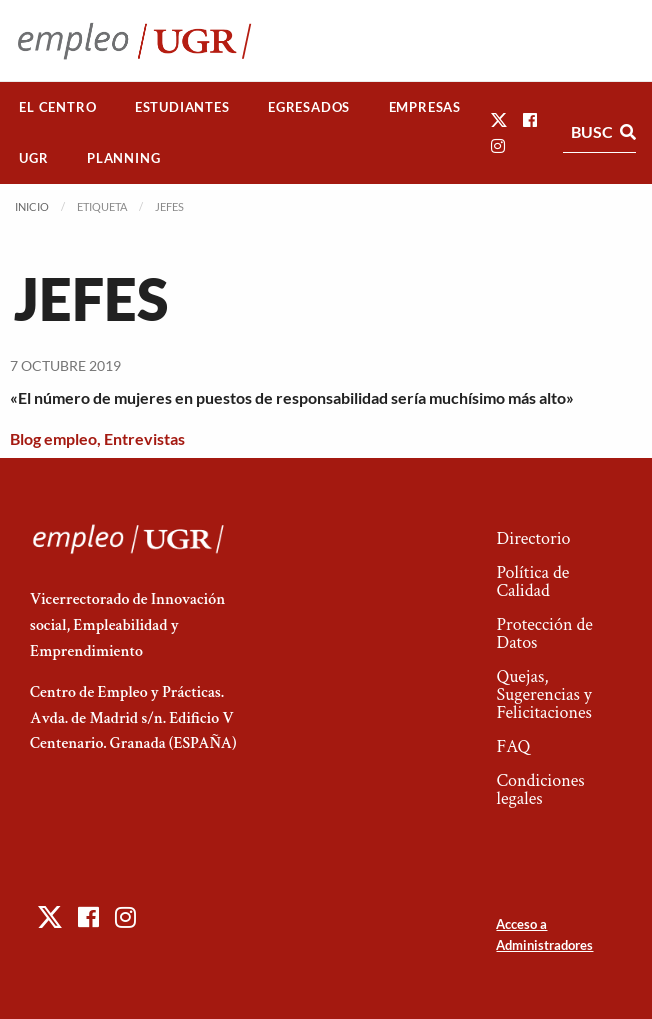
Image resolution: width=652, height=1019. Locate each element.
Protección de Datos (544, 633)
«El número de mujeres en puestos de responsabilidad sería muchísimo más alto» (292, 397)
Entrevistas (144, 438)
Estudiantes (182, 107)
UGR (33, 158)
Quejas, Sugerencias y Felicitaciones (543, 694)
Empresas (425, 107)
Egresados (309, 107)
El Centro (57, 107)
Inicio (32, 206)
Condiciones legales (540, 789)
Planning (123, 158)
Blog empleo (53, 438)
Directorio (533, 538)
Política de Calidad (532, 581)
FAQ (513, 746)
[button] (499, 119)
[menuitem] (58, 107)
